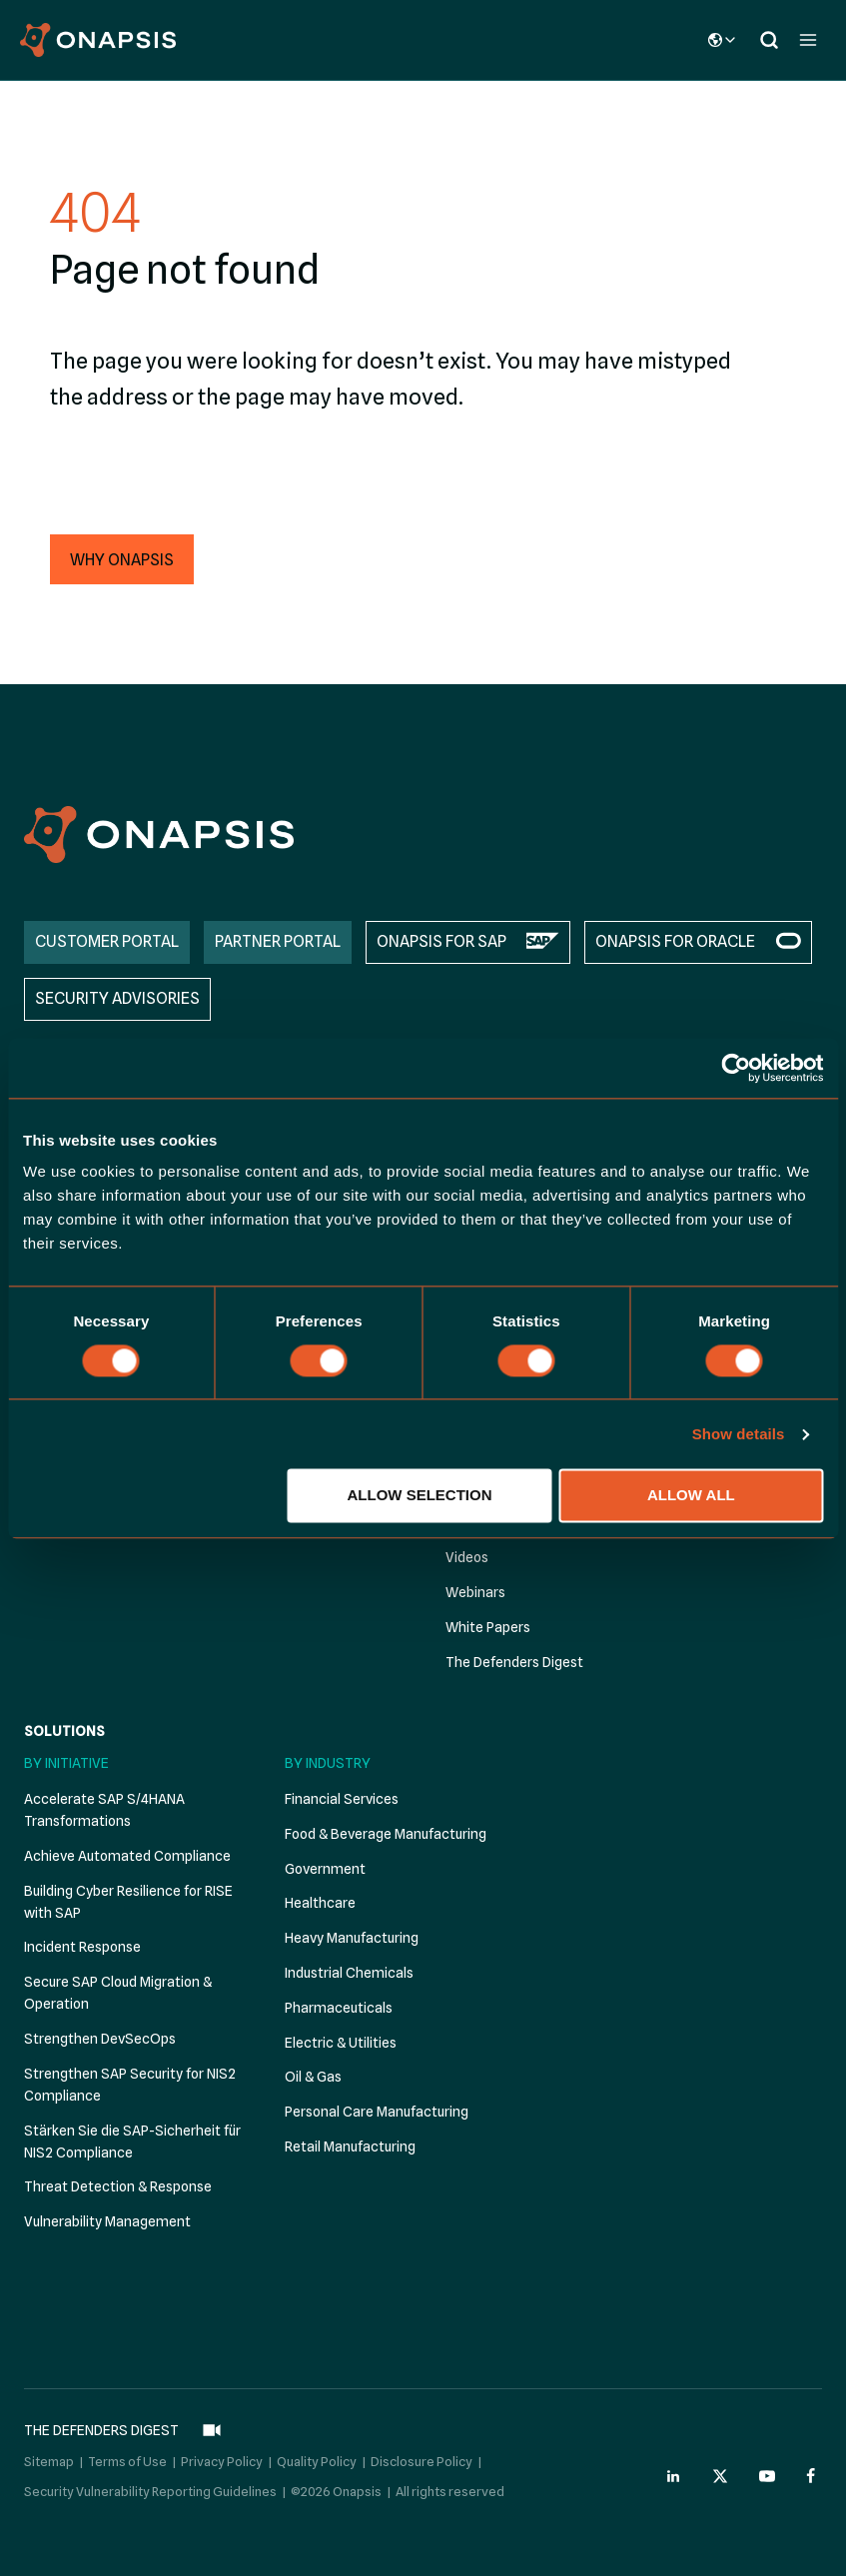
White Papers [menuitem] (487, 1627)
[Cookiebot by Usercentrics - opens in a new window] (735, 1068)
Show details (738, 1433)
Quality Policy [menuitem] (317, 2461)
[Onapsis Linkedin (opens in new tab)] (674, 2476)
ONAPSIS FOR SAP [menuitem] (441, 941)
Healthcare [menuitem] (320, 1903)
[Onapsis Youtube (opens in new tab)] (767, 2476)
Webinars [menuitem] (475, 1592)
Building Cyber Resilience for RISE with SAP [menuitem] (128, 1902)
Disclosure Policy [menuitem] (421, 2461)
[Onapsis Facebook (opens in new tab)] (814, 2476)
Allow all (691, 1495)
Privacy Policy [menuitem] (222, 2461)
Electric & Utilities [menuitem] (341, 2043)
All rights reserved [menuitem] (450, 2491)
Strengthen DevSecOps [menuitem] (100, 2039)
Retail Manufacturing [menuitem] (350, 2146)
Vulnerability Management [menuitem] (107, 2221)
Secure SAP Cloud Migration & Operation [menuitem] (118, 1993)
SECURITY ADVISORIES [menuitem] (117, 998)
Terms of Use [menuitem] (127, 2461)
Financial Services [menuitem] (342, 1799)
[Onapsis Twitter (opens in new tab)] (720, 2476)
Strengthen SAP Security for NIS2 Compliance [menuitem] (130, 2085)
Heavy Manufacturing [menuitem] (352, 1938)
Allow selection (420, 1495)
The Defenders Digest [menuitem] (514, 1662)
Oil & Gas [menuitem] (313, 2077)
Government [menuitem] (325, 1869)
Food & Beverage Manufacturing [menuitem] (385, 1834)
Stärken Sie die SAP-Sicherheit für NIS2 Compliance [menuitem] (132, 2141)
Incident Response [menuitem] (82, 1947)
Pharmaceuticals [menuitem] (339, 2008)
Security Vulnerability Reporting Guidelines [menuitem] (150, 2491)
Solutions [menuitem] (64, 1731)
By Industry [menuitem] (328, 1763)
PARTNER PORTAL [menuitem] (278, 941)
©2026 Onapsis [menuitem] (336, 2491)
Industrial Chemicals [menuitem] (349, 1973)
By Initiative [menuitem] (66, 1763)
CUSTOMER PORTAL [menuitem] (107, 941)
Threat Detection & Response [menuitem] (118, 2186)
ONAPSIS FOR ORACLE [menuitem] (675, 941)
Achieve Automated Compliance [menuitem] (127, 1856)
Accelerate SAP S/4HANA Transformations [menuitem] (104, 1810)
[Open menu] (807, 39)
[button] (122, 559)
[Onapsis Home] (159, 834)
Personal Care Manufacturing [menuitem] (376, 2112)
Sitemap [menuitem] (49, 2461)
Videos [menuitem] (466, 1557)
